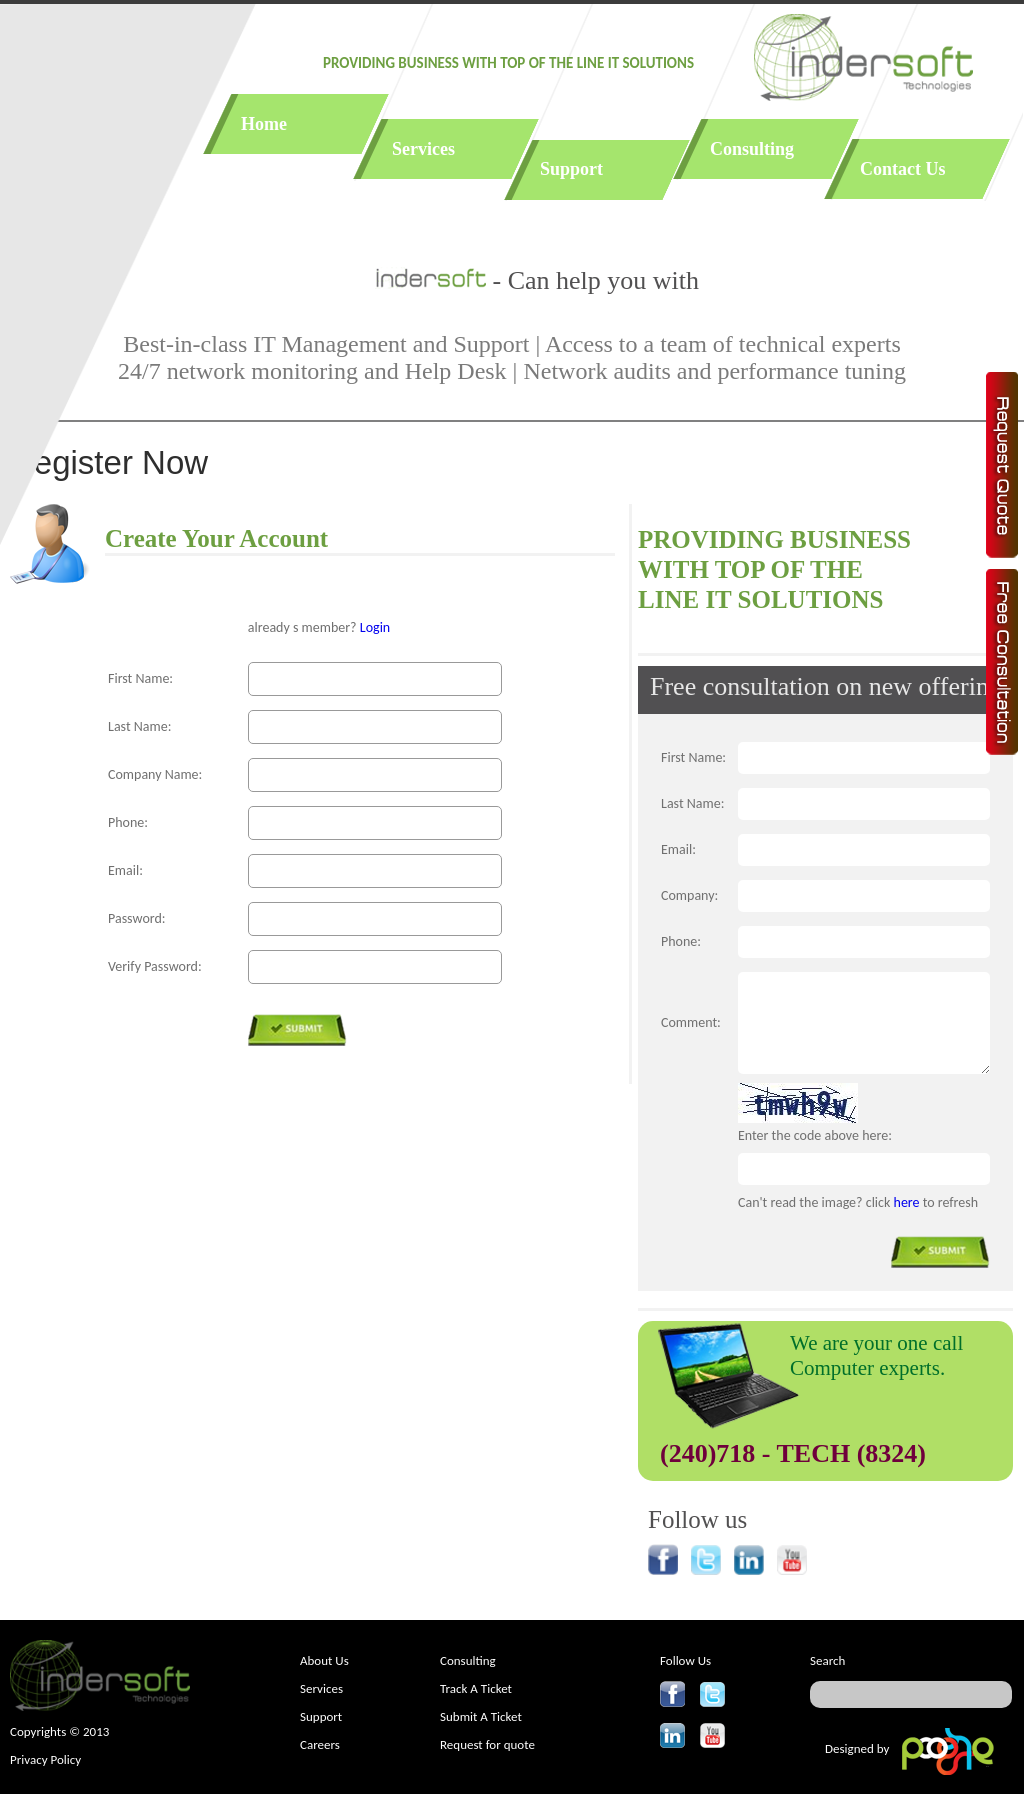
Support (321, 1716)
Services (321, 1688)
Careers (320, 1744)
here (907, 1202)
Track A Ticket (476, 1688)
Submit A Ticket (481, 1716)
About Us (324, 1660)
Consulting (468, 1660)
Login (375, 627)
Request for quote (487, 1744)
